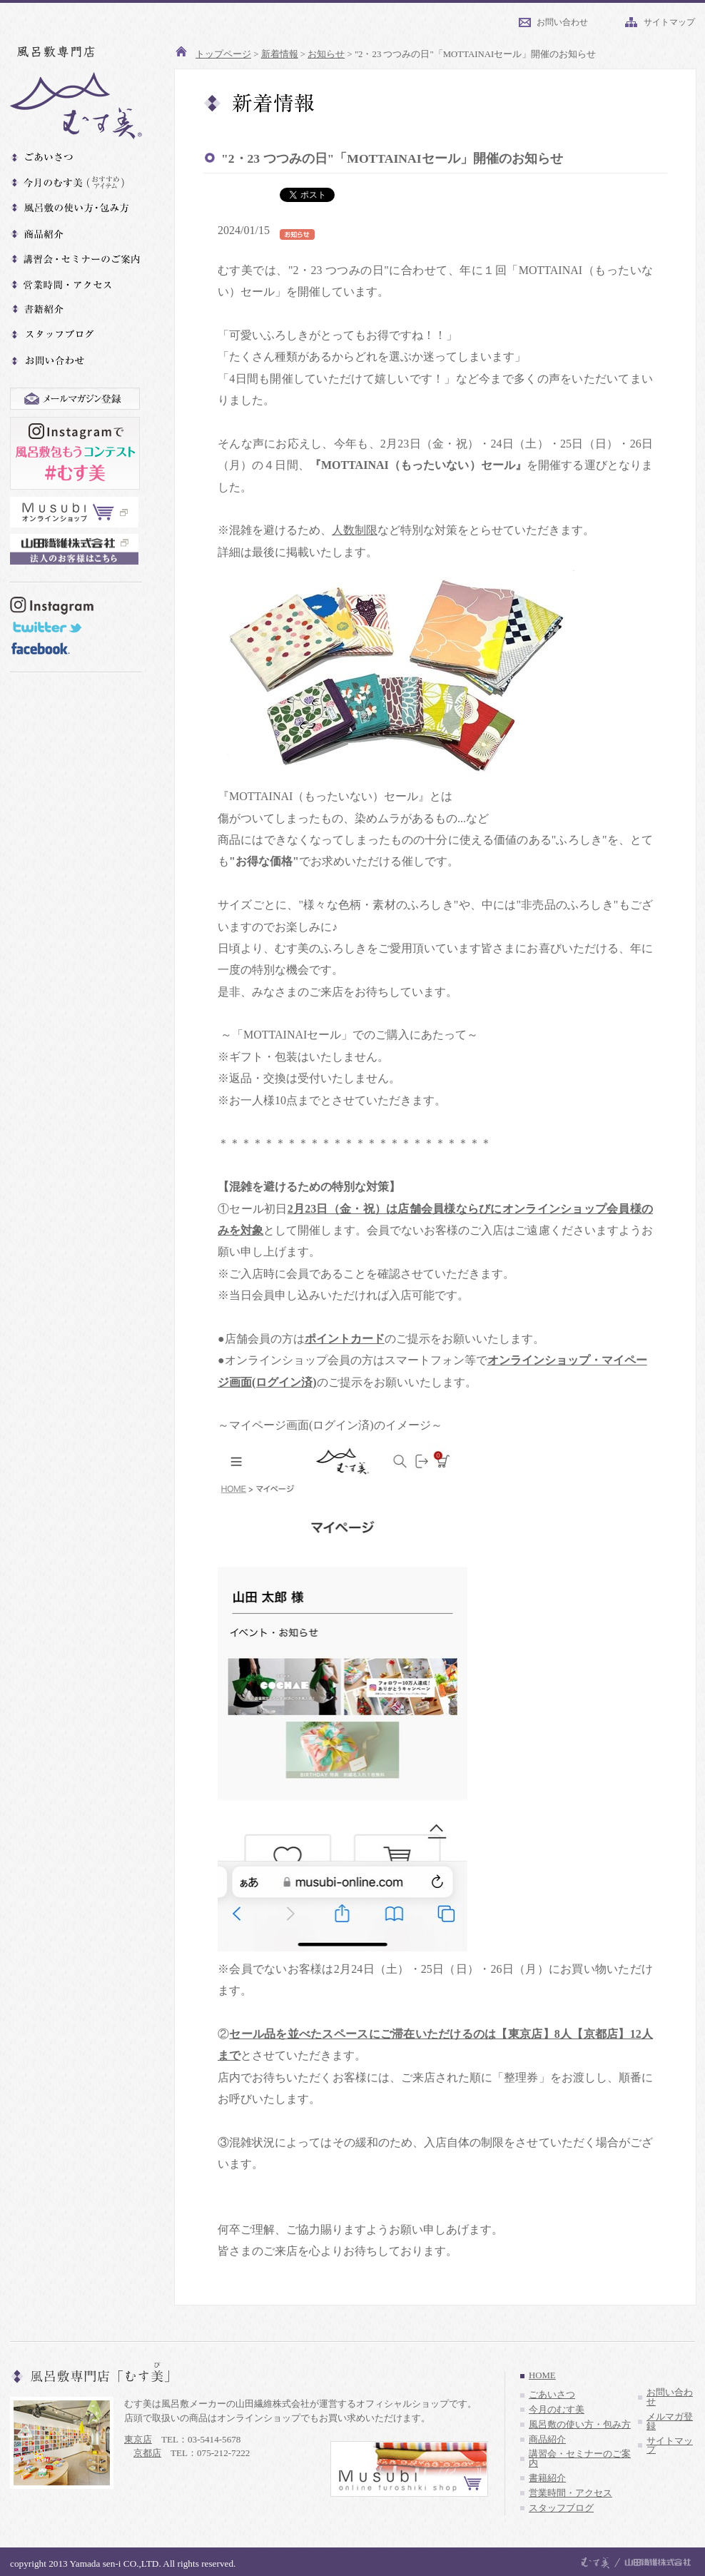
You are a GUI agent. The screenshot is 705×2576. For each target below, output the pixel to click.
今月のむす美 (556, 2410)
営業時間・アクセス (570, 2493)
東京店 (138, 2439)
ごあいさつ (552, 2395)
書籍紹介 (547, 2478)
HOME (542, 2375)
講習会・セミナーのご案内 (580, 2458)
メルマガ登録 (669, 2421)
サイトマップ (669, 22)
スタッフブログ (561, 2508)
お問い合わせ (562, 22)
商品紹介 (547, 2440)
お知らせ (326, 54)
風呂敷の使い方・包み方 (580, 2425)
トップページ (223, 54)
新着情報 (279, 54)
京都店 (147, 2453)
